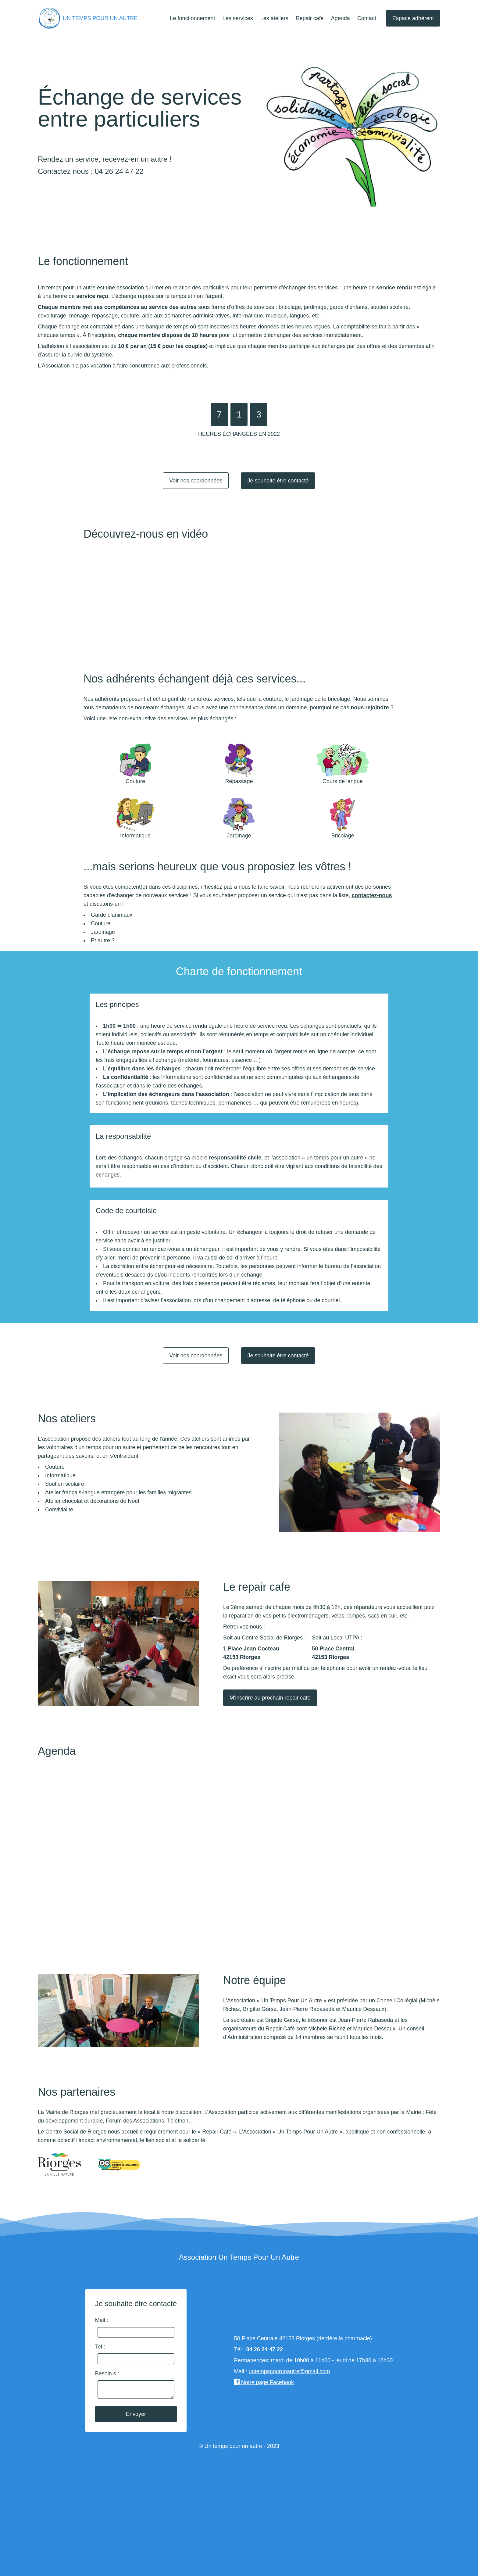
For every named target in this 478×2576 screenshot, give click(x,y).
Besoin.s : (107, 2373)
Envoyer (136, 2414)
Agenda (340, 18)
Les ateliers (274, 18)
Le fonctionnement (192, 18)
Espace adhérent (413, 18)
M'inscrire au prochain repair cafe (270, 1698)
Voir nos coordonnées (195, 481)
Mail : (101, 2320)
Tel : (100, 2347)
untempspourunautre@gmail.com (289, 2371)
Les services (238, 18)
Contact (366, 18)
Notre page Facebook (264, 2382)
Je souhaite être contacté (278, 481)
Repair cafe (310, 18)
